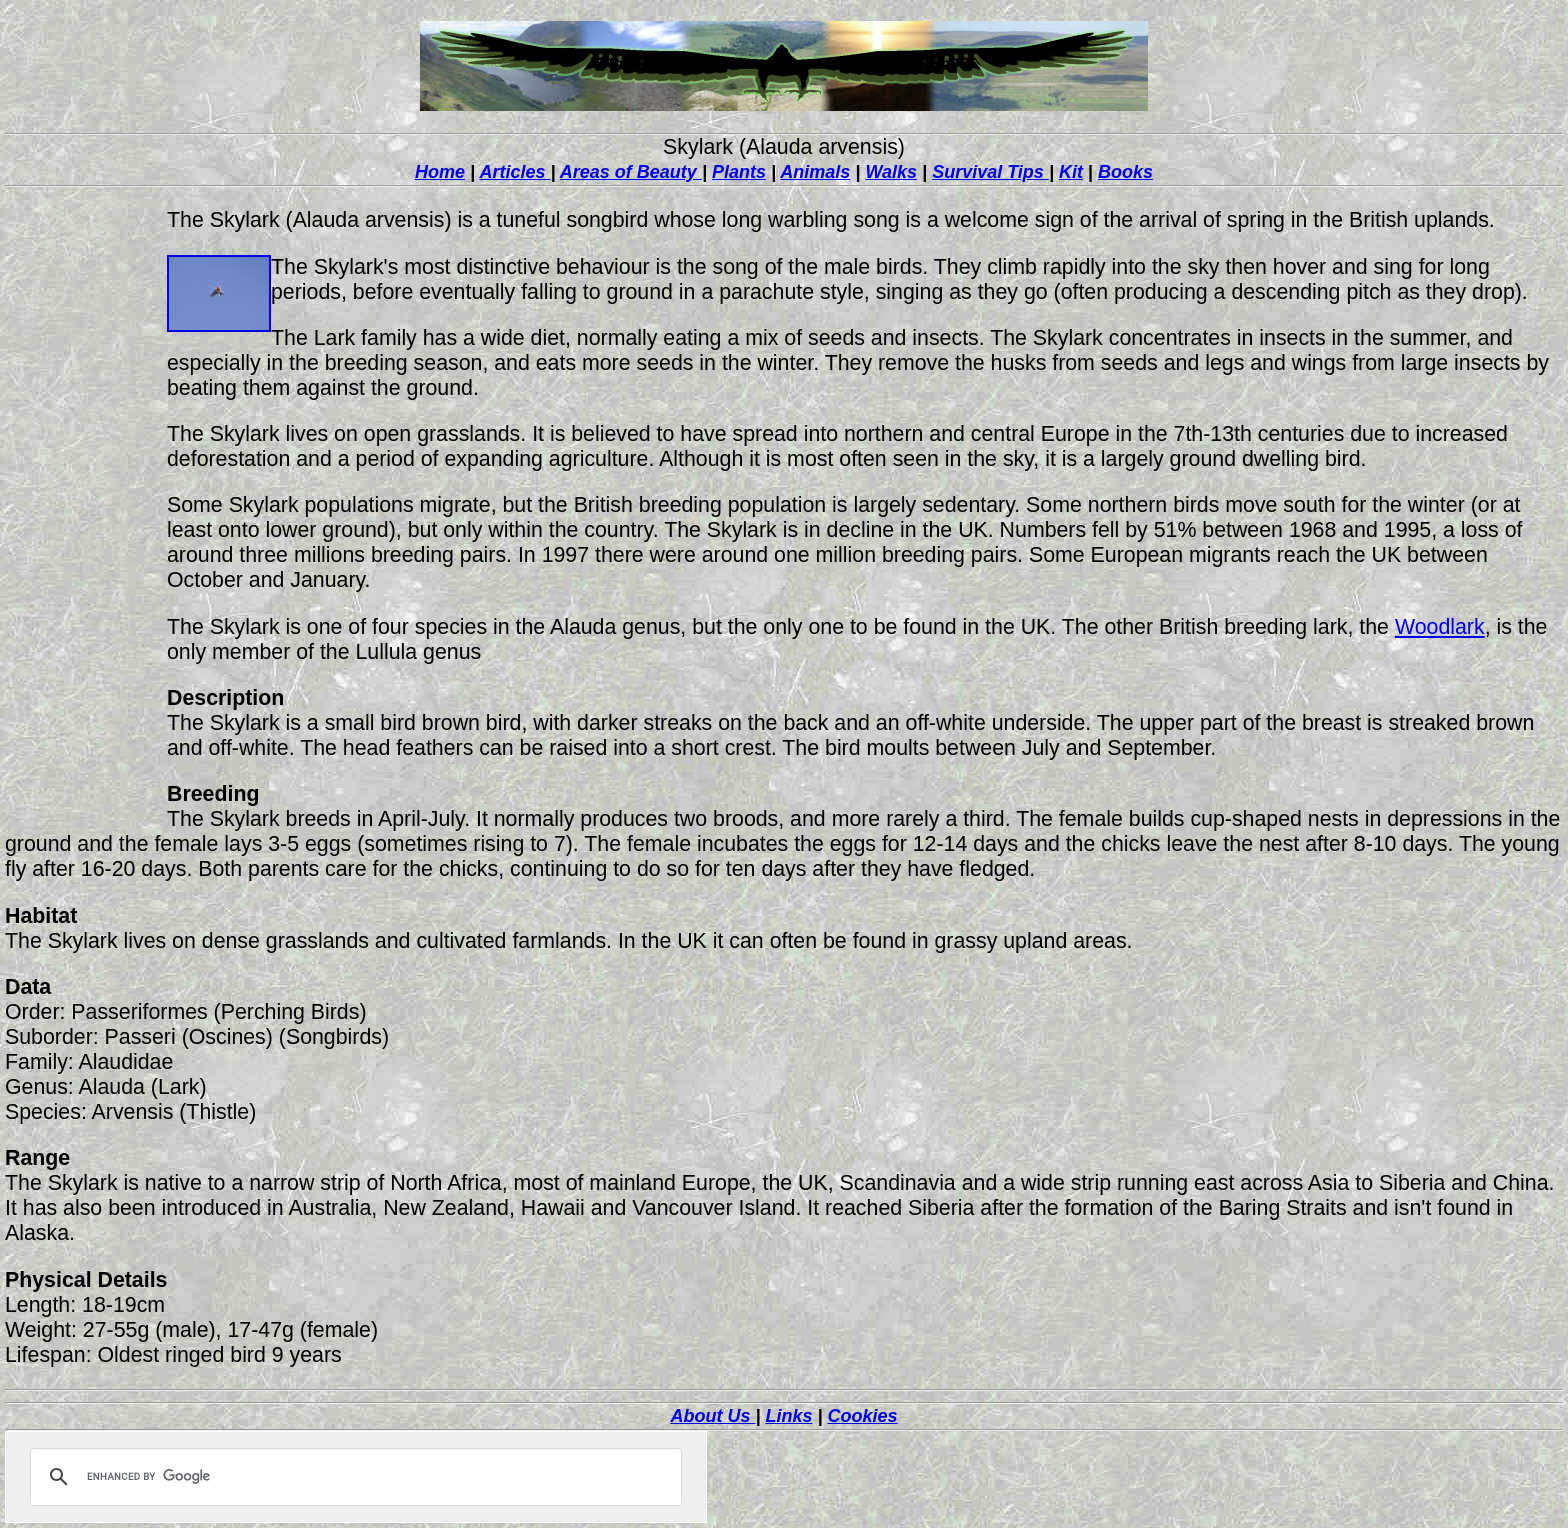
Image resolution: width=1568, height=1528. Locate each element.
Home (440, 172)
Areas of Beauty (631, 172)
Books (1125, 172)
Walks (891, 172)
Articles (514, 172)
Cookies (863, 1416)
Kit (1071, 172)
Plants (739, 172)
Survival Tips (990, 172)
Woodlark (1440, 627)
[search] (353, 1477)
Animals (815, 172)
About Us (712, 1416)
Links (788, 1416)
